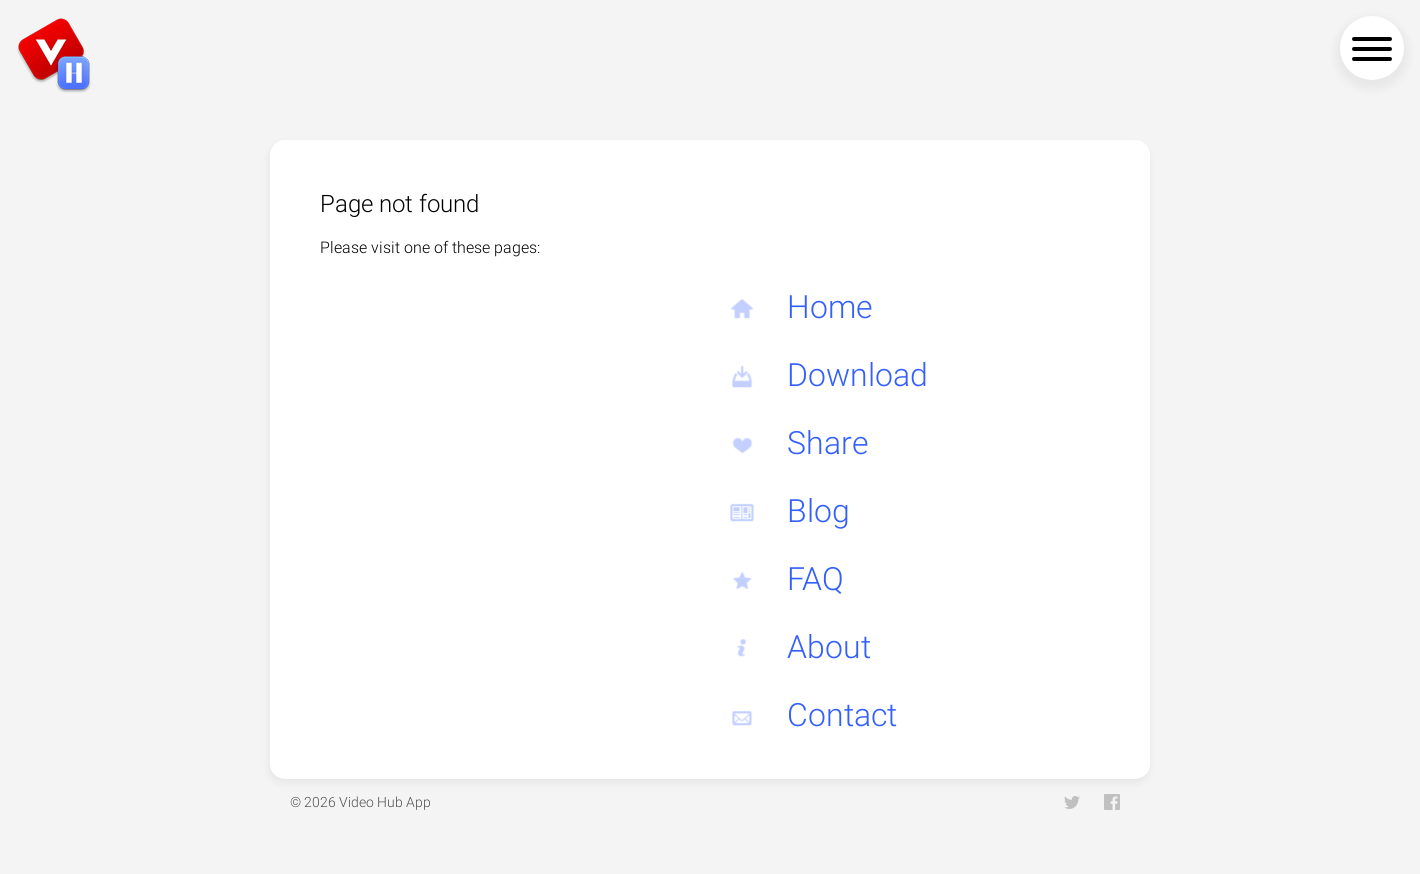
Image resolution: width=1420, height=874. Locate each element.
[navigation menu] (1372, 48)
